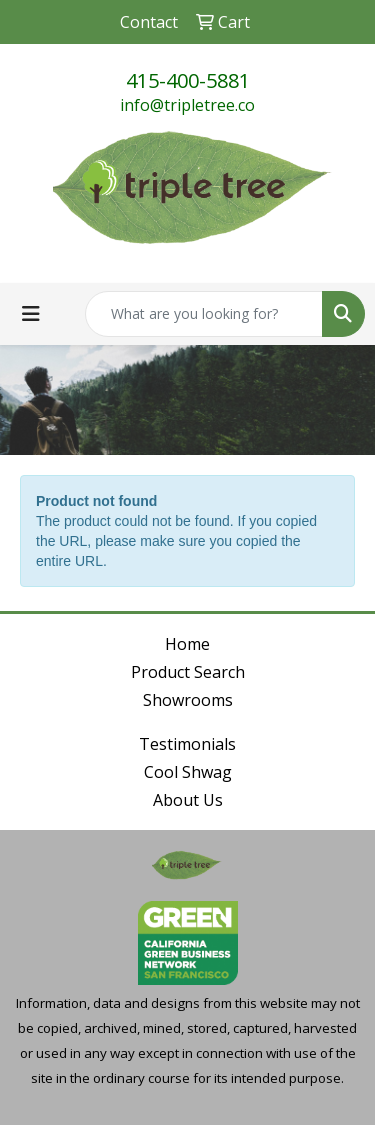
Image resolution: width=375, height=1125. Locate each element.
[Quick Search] (204, 314)
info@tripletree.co (187, 105)
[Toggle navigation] (31, 314)
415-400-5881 (188, 80)
